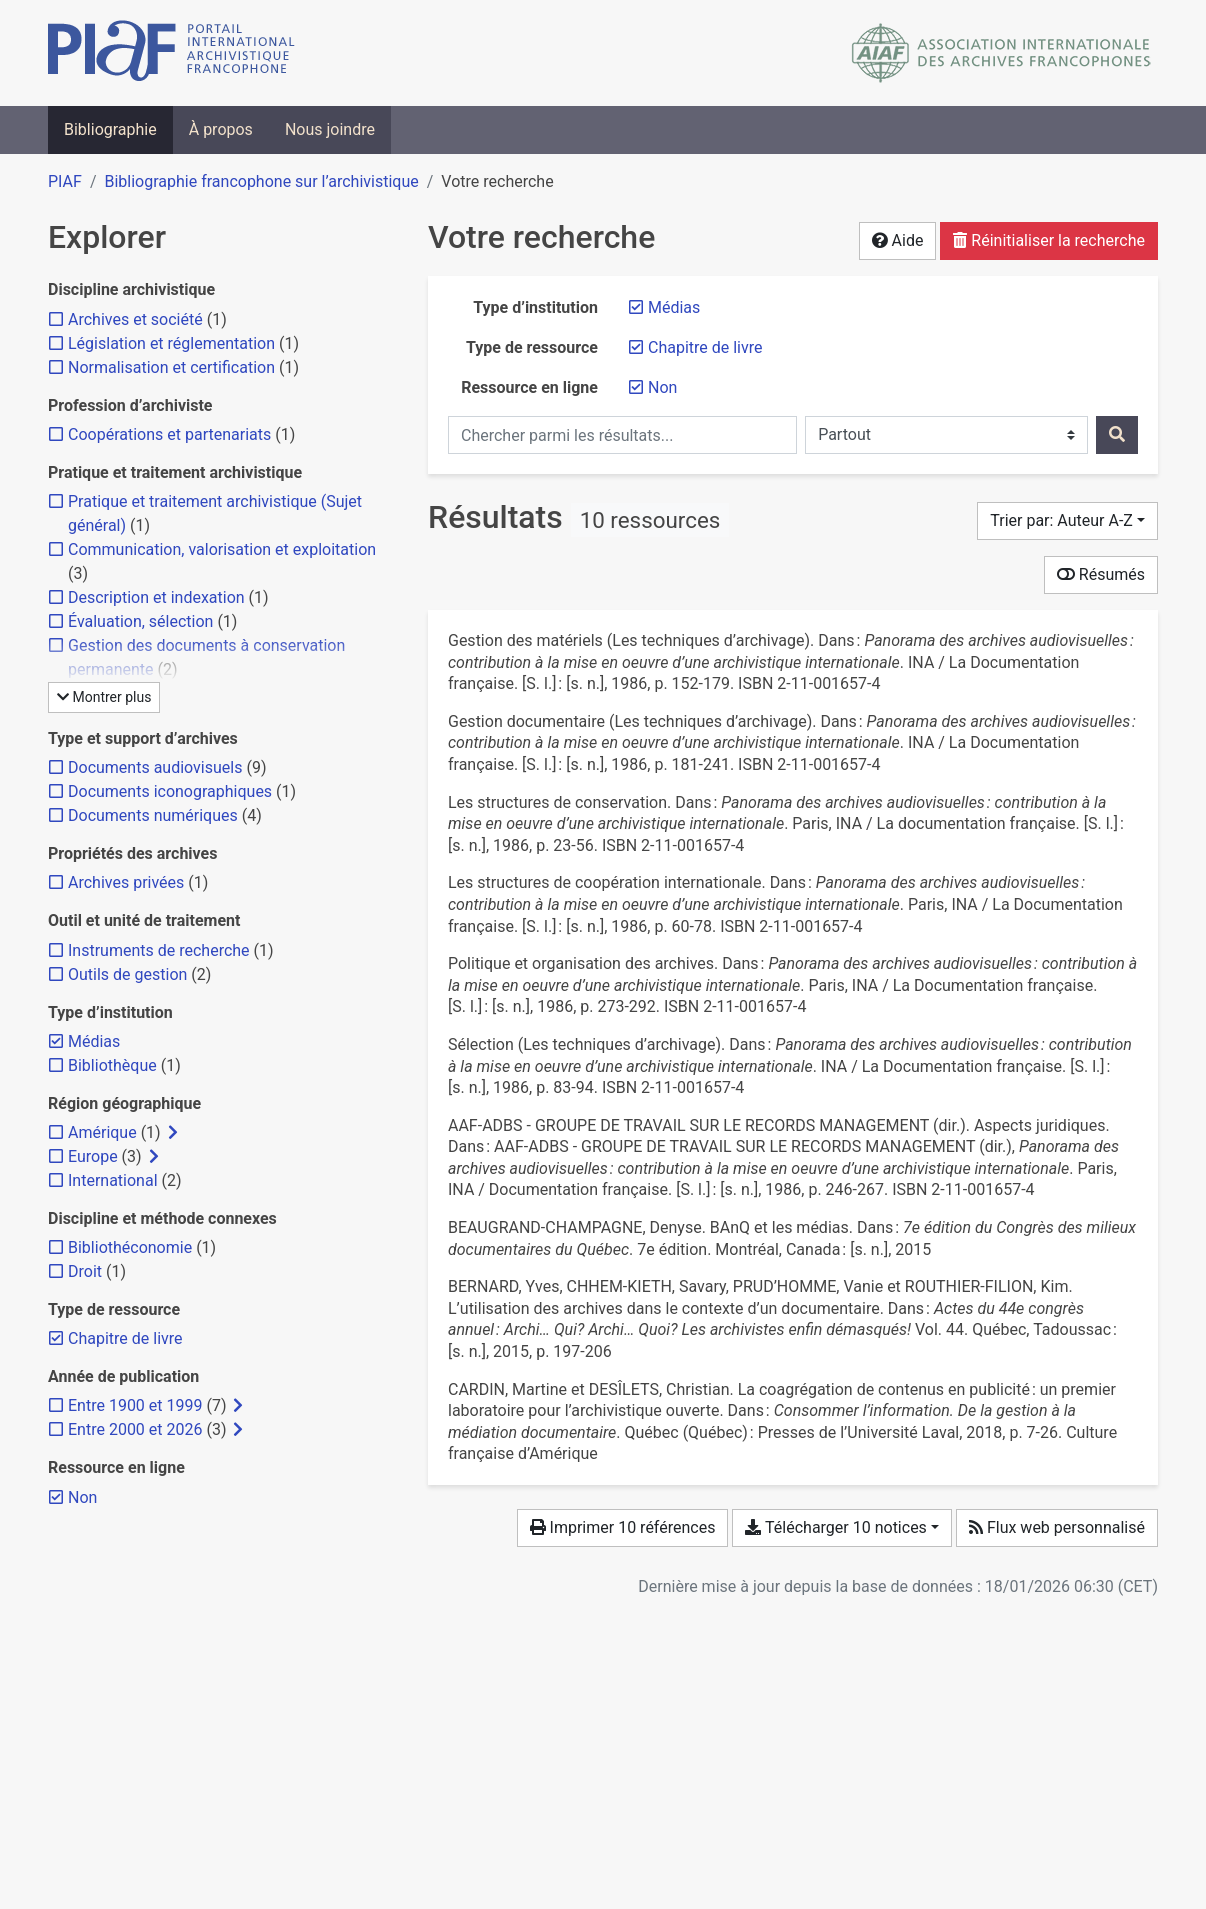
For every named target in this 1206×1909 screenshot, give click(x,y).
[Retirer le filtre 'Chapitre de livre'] (705, 347)
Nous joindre (330, 129)
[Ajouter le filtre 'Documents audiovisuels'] (155, 767)
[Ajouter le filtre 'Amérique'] (102, 1132)
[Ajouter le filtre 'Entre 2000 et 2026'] (135, 1429)
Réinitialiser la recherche (1049, 240)
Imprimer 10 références (623, 1527)
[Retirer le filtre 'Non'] (662, 387)
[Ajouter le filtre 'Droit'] (85, 1271)
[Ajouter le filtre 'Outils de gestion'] (127, 974)
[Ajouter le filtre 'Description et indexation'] (156, 597)
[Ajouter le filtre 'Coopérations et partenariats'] (169, 434)
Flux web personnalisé (1057, 1527)
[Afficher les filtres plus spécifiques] (173, 1133)
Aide (898, 240)
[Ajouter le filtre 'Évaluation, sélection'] (140, 621)
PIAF (65, 181)
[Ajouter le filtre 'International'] (113, 1180)
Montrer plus (104, 697)
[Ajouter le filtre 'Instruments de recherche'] (159, 950)
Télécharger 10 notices (835, 1527)
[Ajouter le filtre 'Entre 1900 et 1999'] (135, 1405)
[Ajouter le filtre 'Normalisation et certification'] (171, 367)
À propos (221, 129)
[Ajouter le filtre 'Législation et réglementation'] (171, 343)
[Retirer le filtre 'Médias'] (674, 307)
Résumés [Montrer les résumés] (1101, 574)
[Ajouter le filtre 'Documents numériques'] (153, 815)
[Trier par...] (1067, 521)
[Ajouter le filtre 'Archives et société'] (135, 319)
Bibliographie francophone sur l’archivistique (261, 181)
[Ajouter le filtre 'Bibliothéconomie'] (130, 1247)
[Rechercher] (1117, 435)
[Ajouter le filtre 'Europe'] (93, 1156)
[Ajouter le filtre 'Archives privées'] (126, 882)
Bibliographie (110, 129)
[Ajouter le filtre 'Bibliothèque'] (112, 1065)
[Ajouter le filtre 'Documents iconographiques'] (170, 791)
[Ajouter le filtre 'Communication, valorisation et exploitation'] (222, 549)
